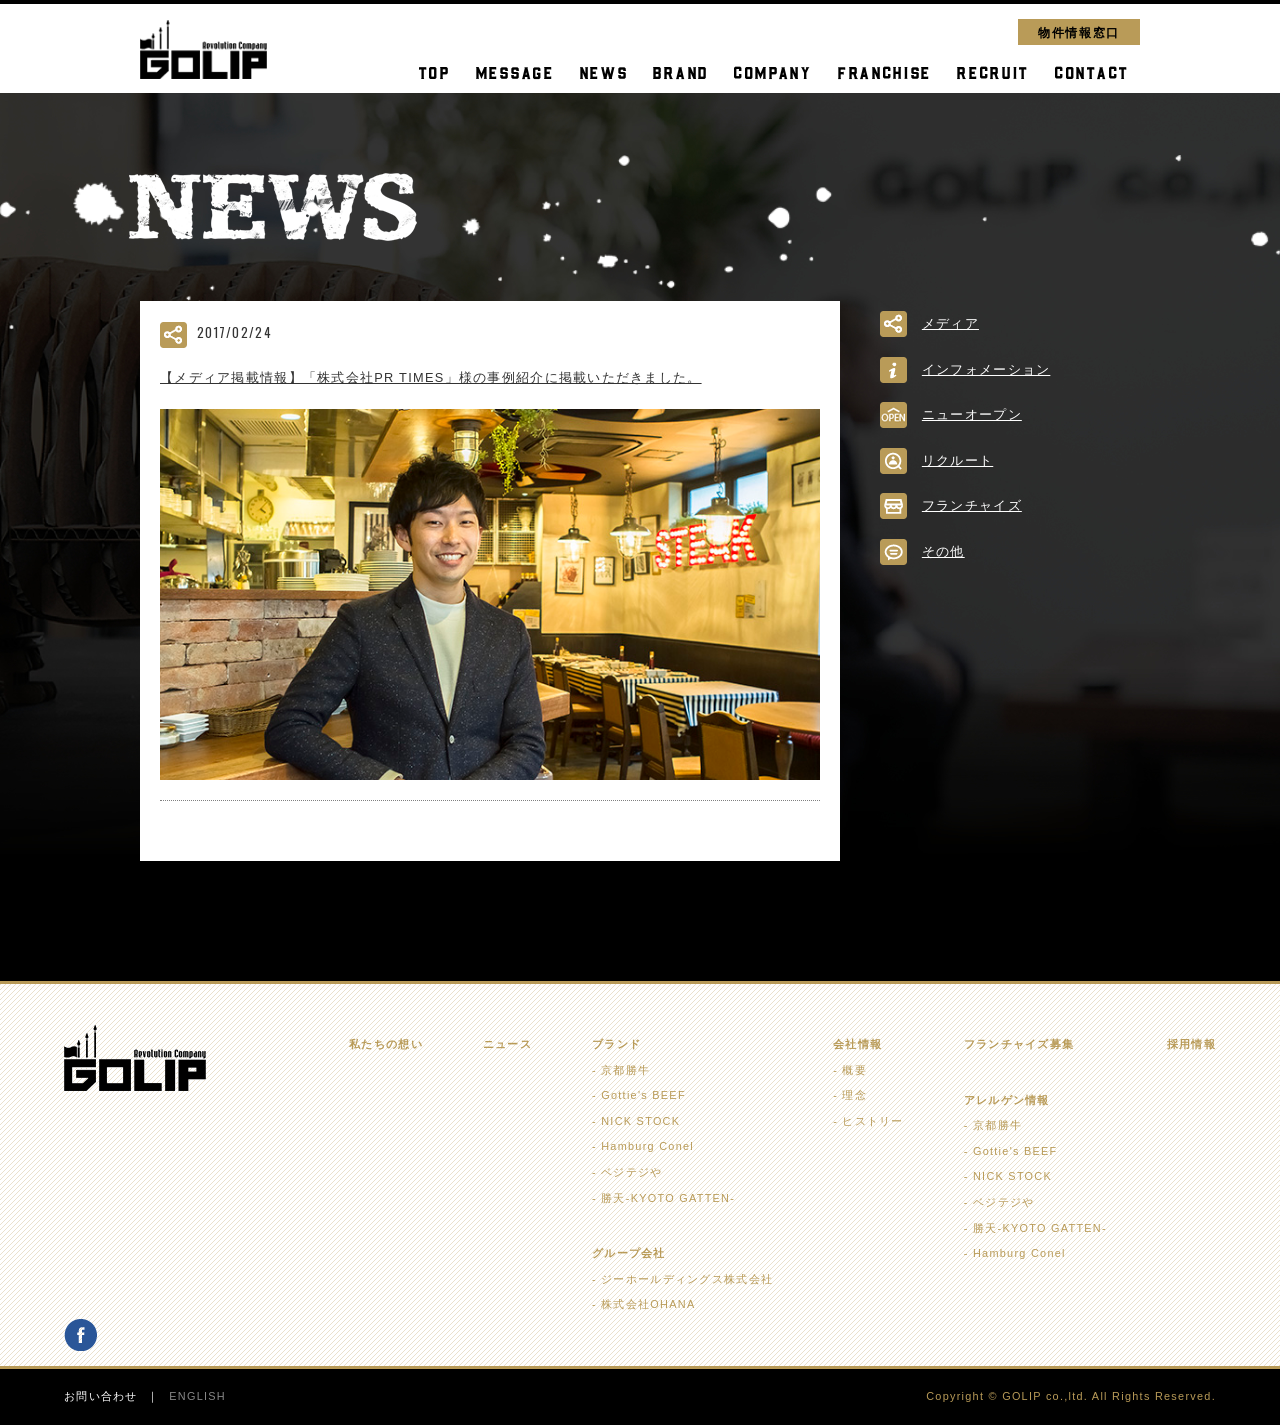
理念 (854, 1095)
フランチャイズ (972, 505)
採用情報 (1191, 1044)
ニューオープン (972, 414)
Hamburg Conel (647, 1146)
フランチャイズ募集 (1019, 1044)
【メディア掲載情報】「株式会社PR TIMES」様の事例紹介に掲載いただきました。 (431, 377)
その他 (943, 551)
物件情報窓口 (1079, 31)
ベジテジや (631, 1172)
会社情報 (857, 1044)
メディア (950, 323)
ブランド (616, 1044)
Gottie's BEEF (643, 1095)
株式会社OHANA (648, 1304)
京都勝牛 (625, 1070)
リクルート (957, 460)
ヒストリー (872, 1121)
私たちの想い (386, 1044)
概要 (854, 1070)
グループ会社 (629, 1253)
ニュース (507, 1044)
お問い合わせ (101, 1396)
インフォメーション (986, 369)
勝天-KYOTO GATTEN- (668, 1198)
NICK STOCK (640, 1121)
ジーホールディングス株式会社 (687, 1279)
